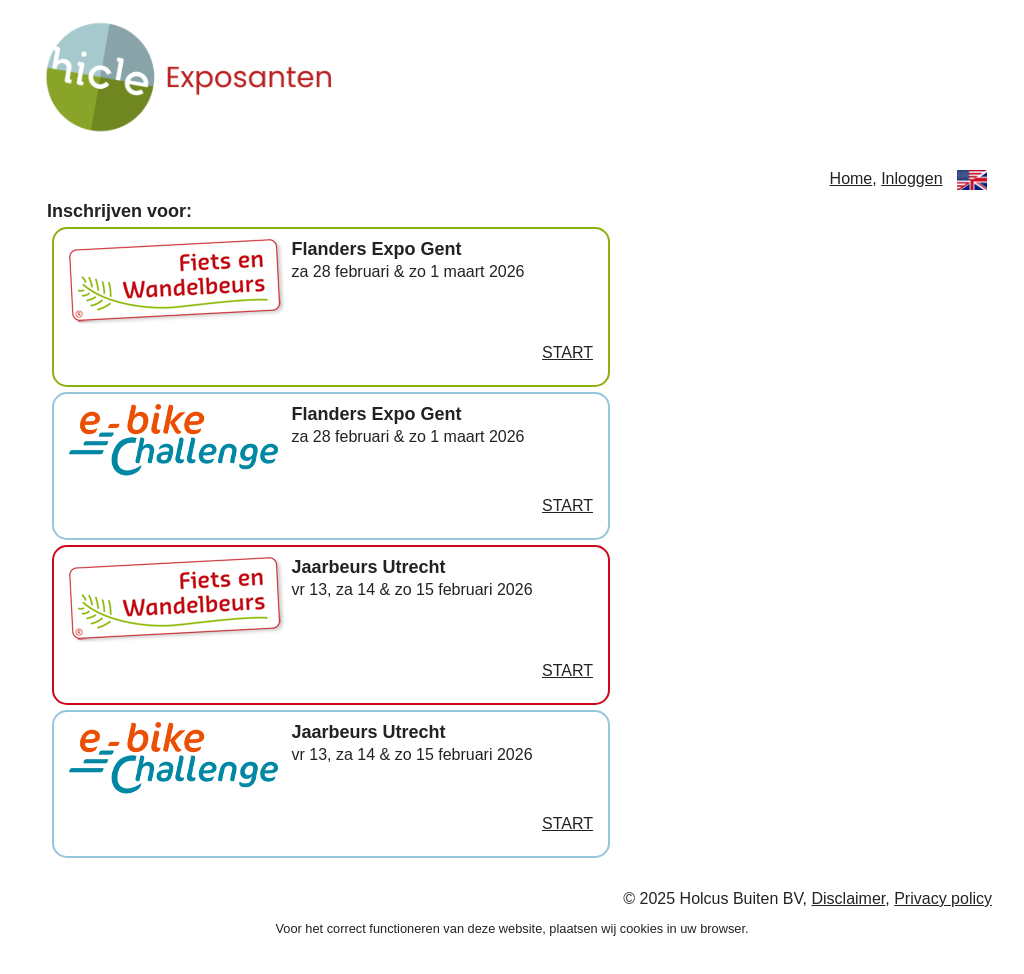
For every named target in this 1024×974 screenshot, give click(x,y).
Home (851, 178)
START (567, 352)
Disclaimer (849, 898)
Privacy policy (943, 898)
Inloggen (911, 178)
